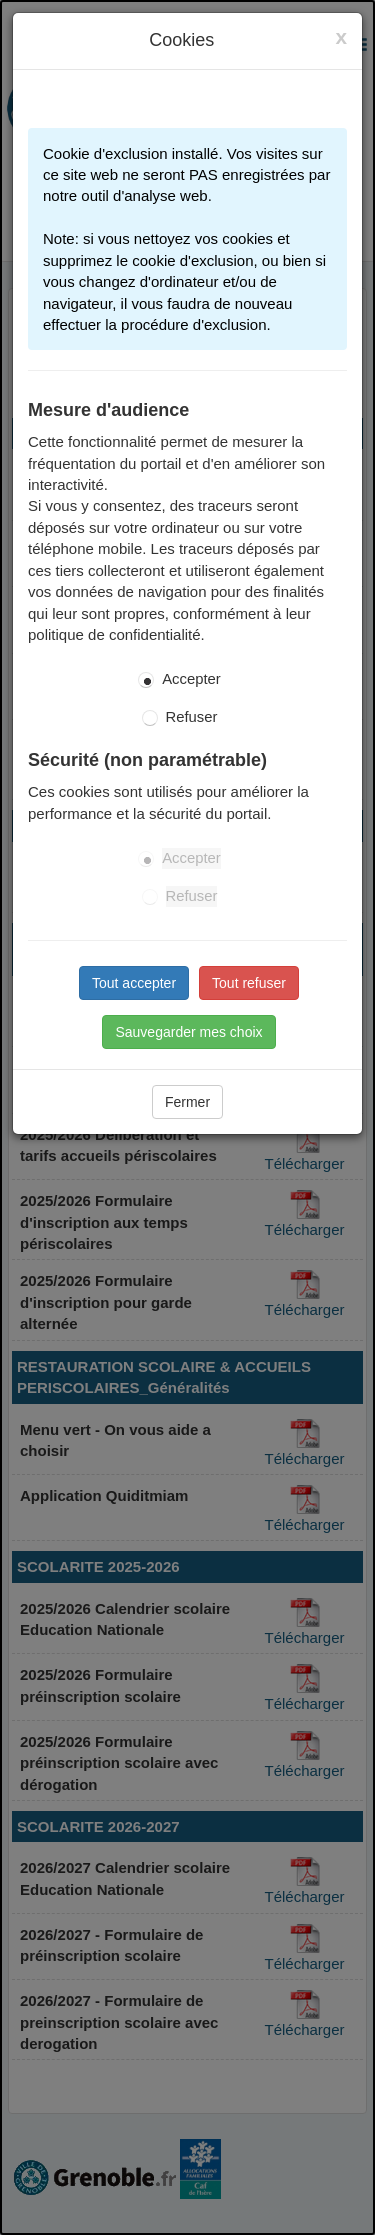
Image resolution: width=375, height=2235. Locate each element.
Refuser (192, 717)
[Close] (341, 37)
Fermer (187, 1102)
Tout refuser (249, 983)
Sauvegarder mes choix (188, 1032)
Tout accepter (134, 983)
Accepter (191, 679)
